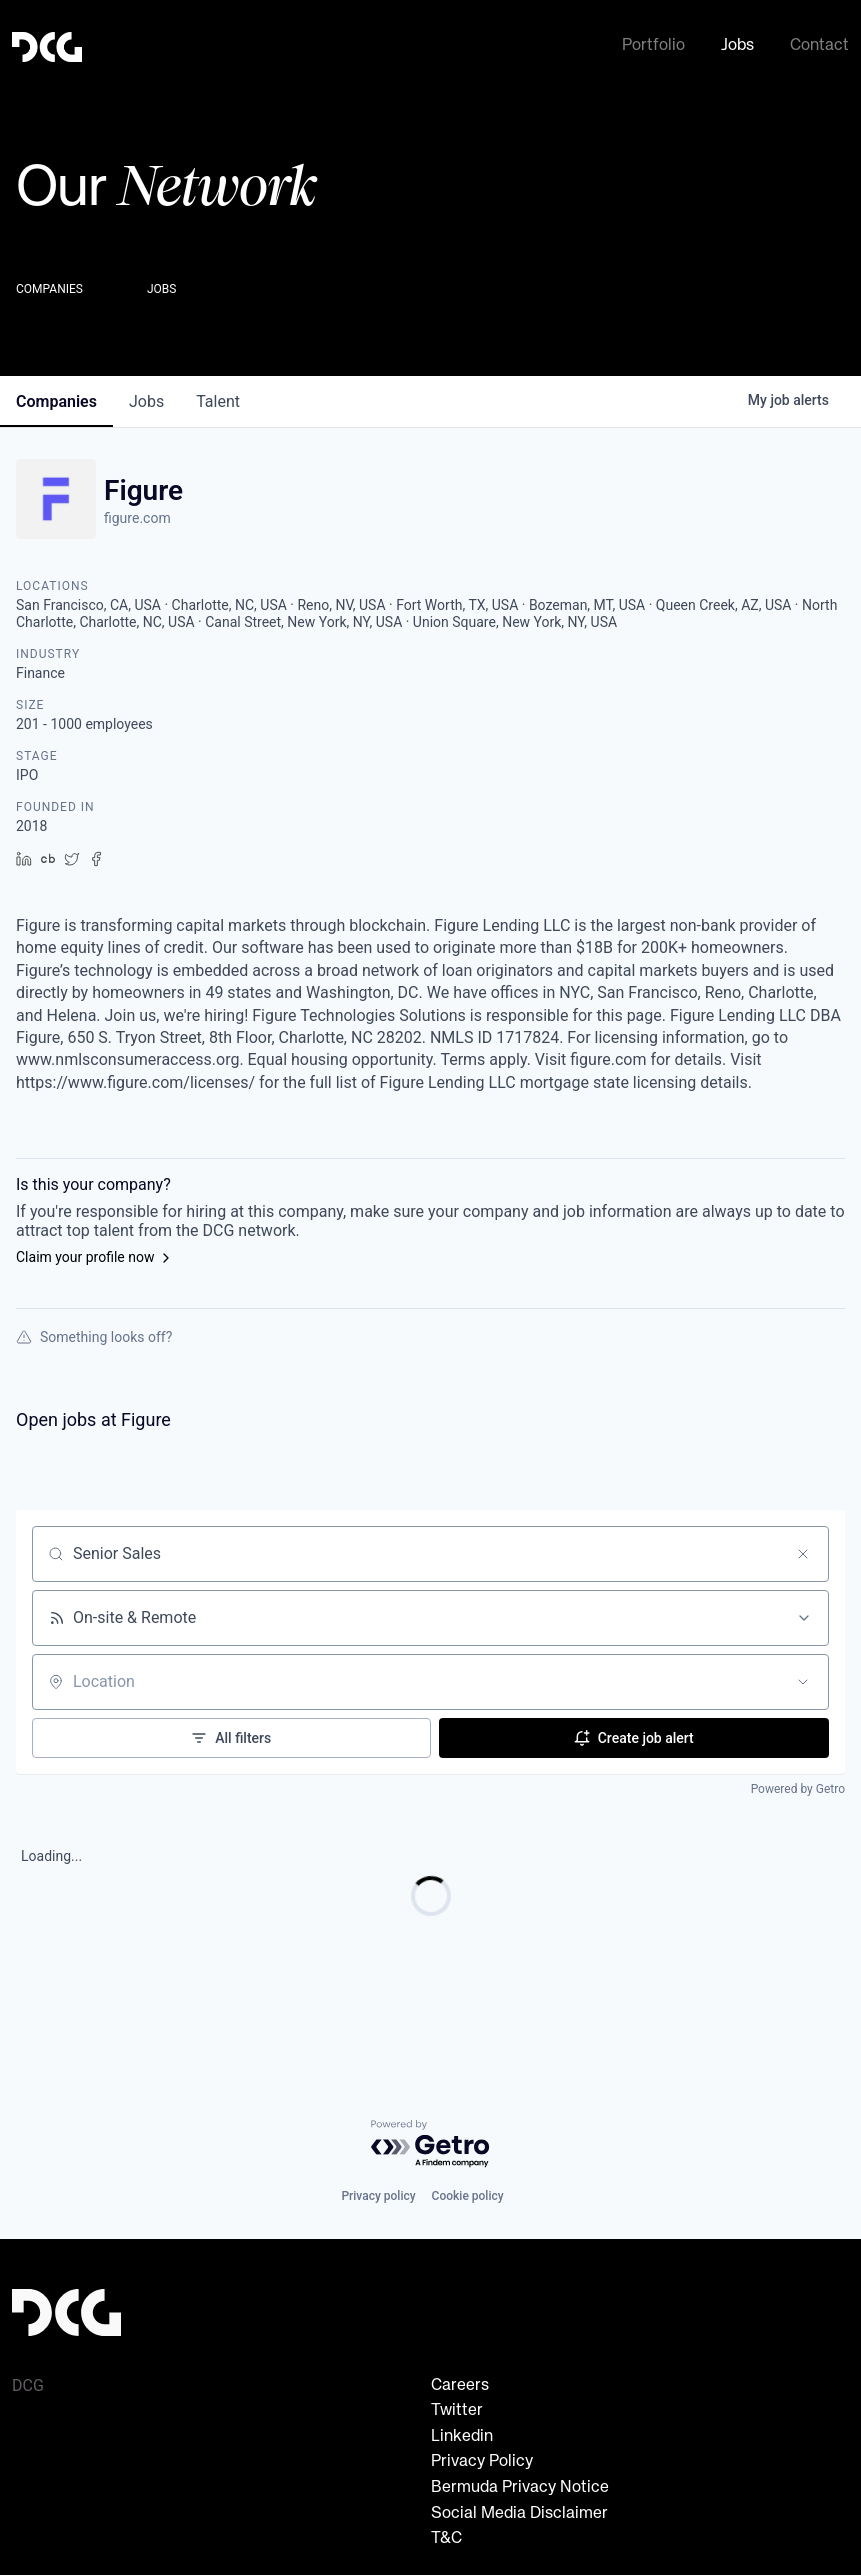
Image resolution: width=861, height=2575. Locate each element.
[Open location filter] (803, 1678)
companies (56, 397)
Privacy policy (378, 2196)
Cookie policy (468, 2196)
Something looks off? (94, 1333)
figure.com (137, 514)
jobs (146, 397)
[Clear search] (803, 1550)
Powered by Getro (798, 1785)
